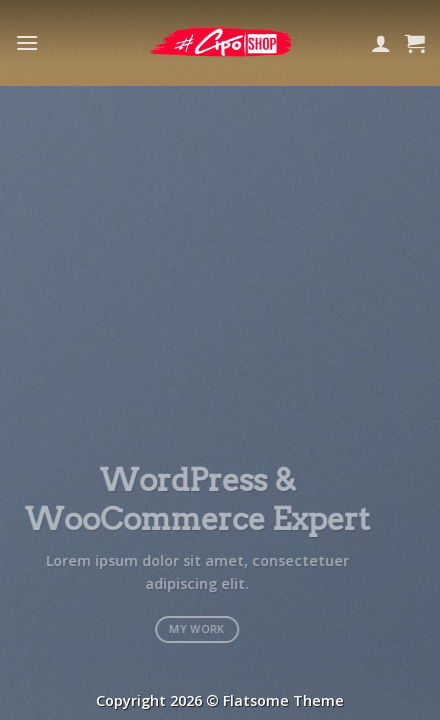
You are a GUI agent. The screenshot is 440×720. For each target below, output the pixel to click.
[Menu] (27, 42)
